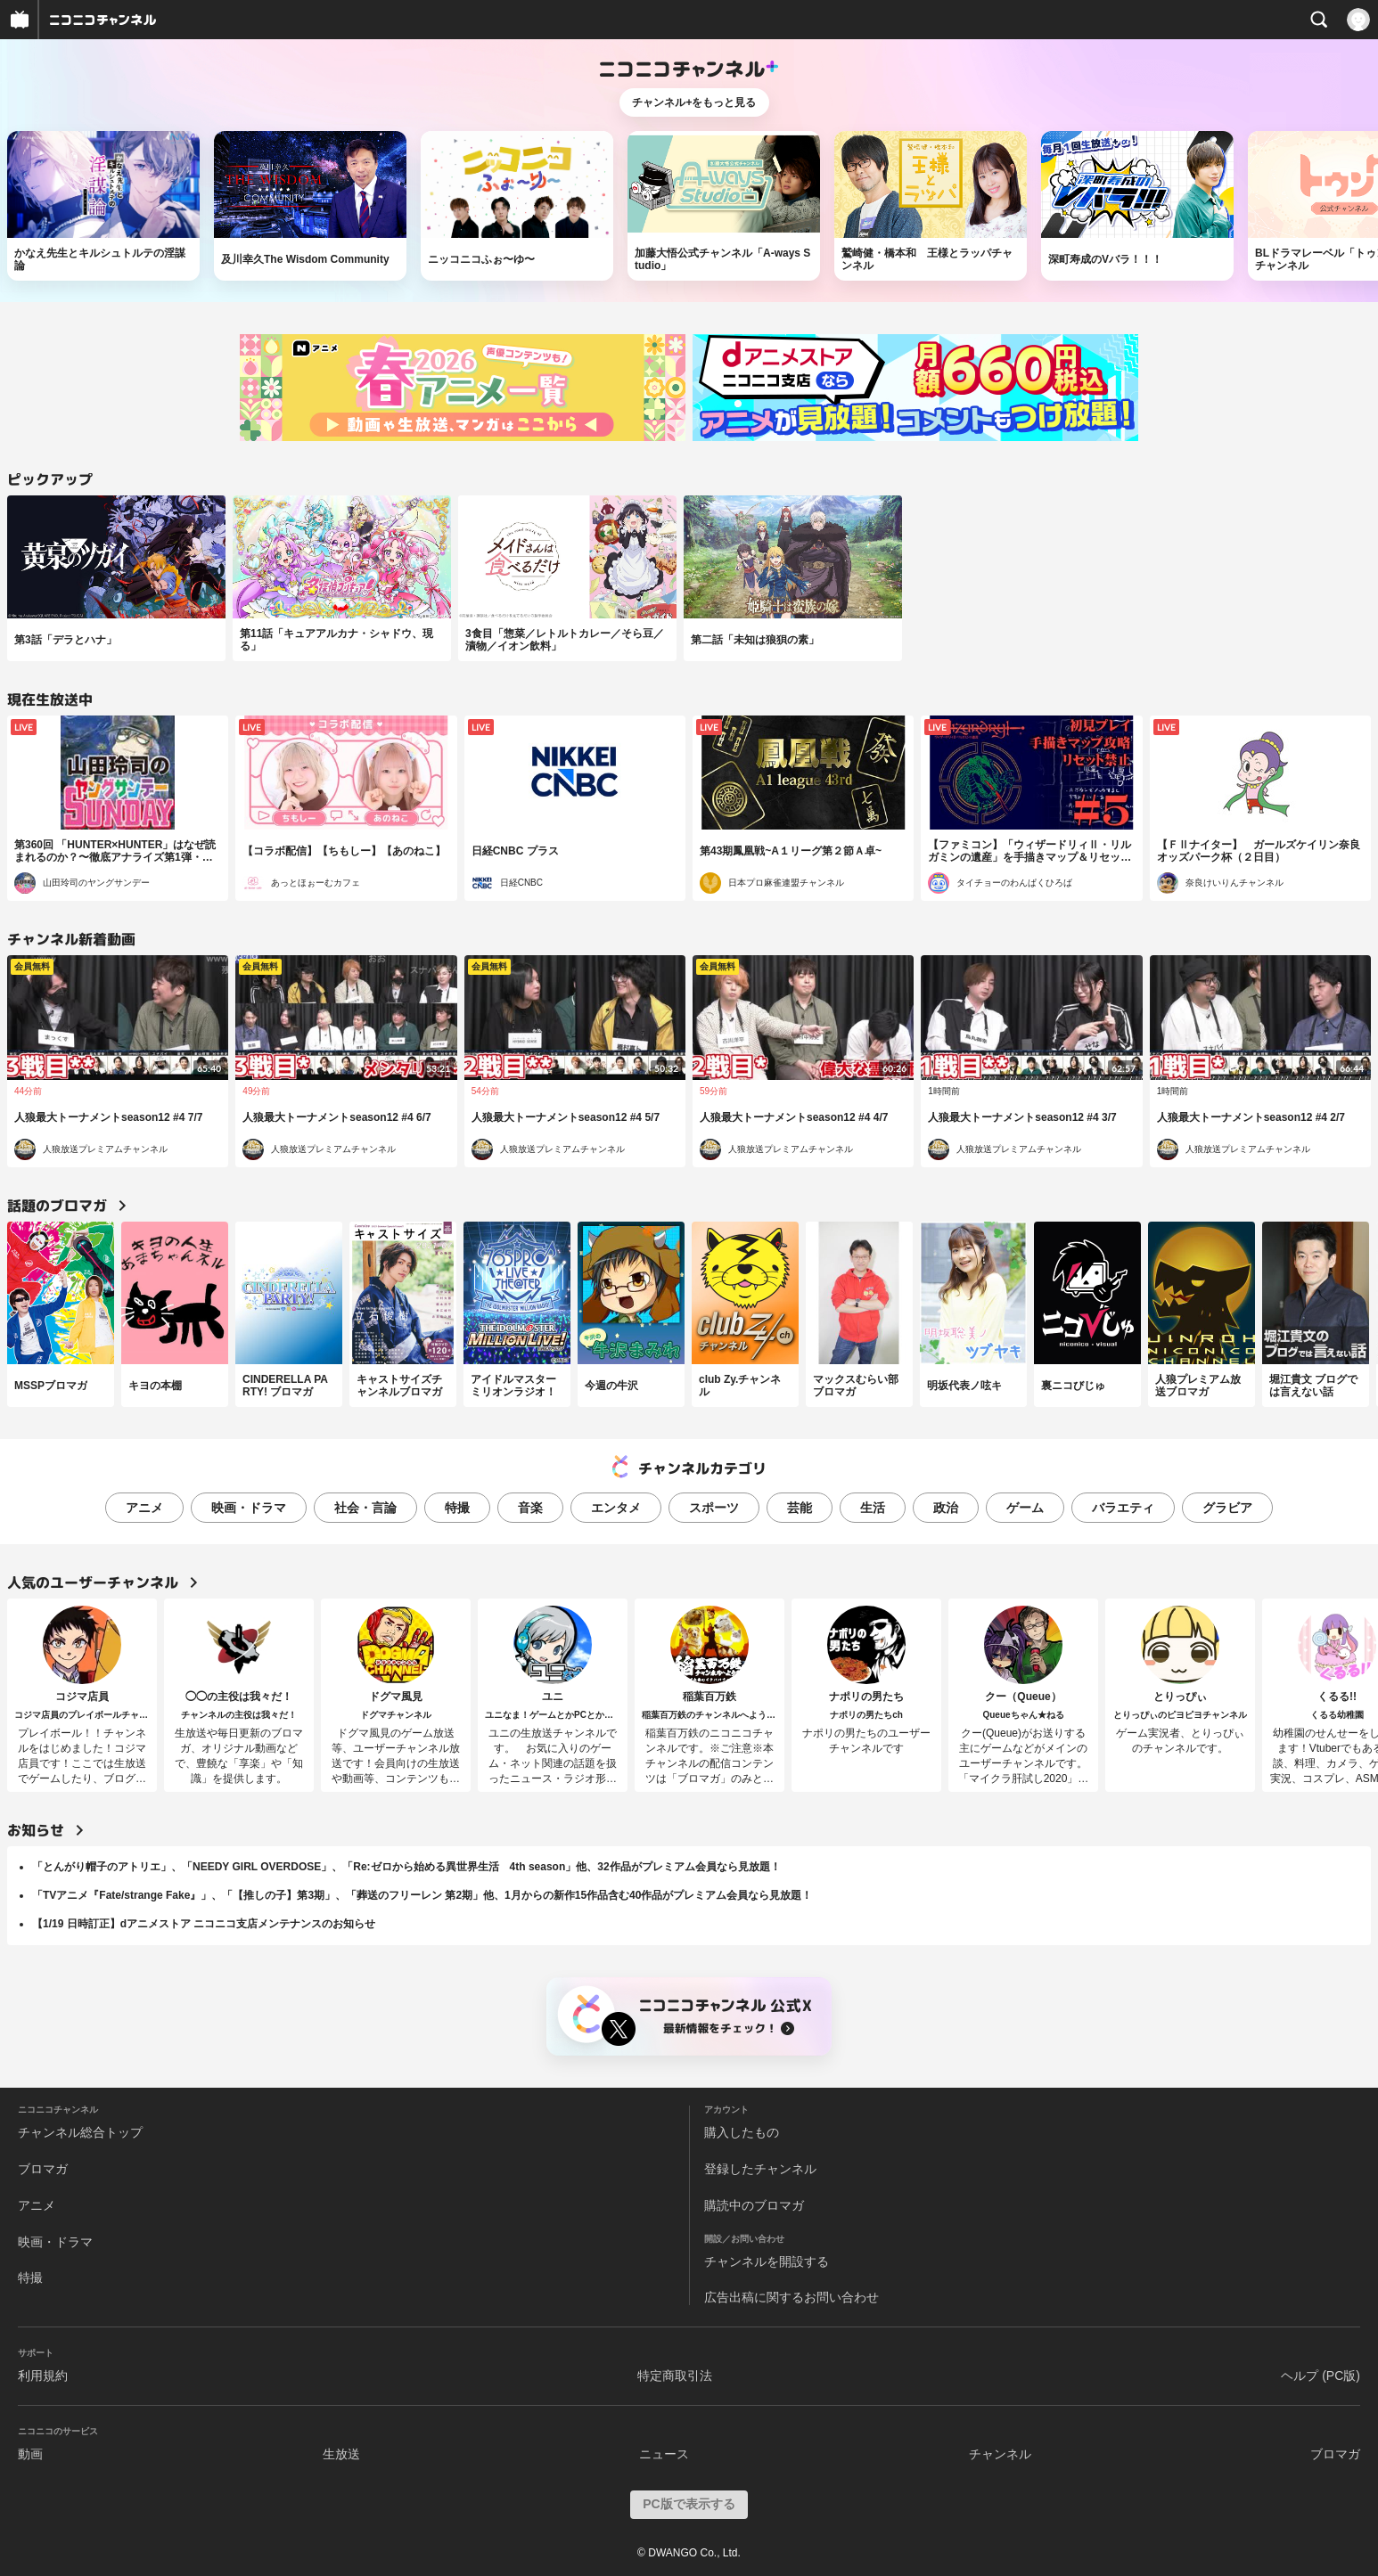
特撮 (457, 1508)
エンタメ (616, 1508)
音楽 (530, 1508)
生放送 (341, 2454)
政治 (945, 1508)
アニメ (144, 1508)
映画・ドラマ (248, 1508)
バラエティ (1123, 1508)
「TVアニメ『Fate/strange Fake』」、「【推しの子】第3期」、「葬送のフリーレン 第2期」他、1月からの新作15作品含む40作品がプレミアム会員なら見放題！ (422, 1895)
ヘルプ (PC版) (1320, 2375)
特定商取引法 (674, 2375)
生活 (872, 1508)
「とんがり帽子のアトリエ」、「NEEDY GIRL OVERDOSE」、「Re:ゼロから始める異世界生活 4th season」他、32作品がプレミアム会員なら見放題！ (406, 1866)
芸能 (799, 1508)
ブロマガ (43, 2169)
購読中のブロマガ (754, 2205)
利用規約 (43, 2375)
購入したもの (741, 2132)
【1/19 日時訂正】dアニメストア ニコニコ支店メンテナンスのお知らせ (203, 1924)
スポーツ (714, 1508)
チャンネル (1000, 2454)
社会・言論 (365, 1508)
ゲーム (1025, 1508)
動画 (30, 2454)
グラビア (1227, 1508)
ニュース (664, 2454)
